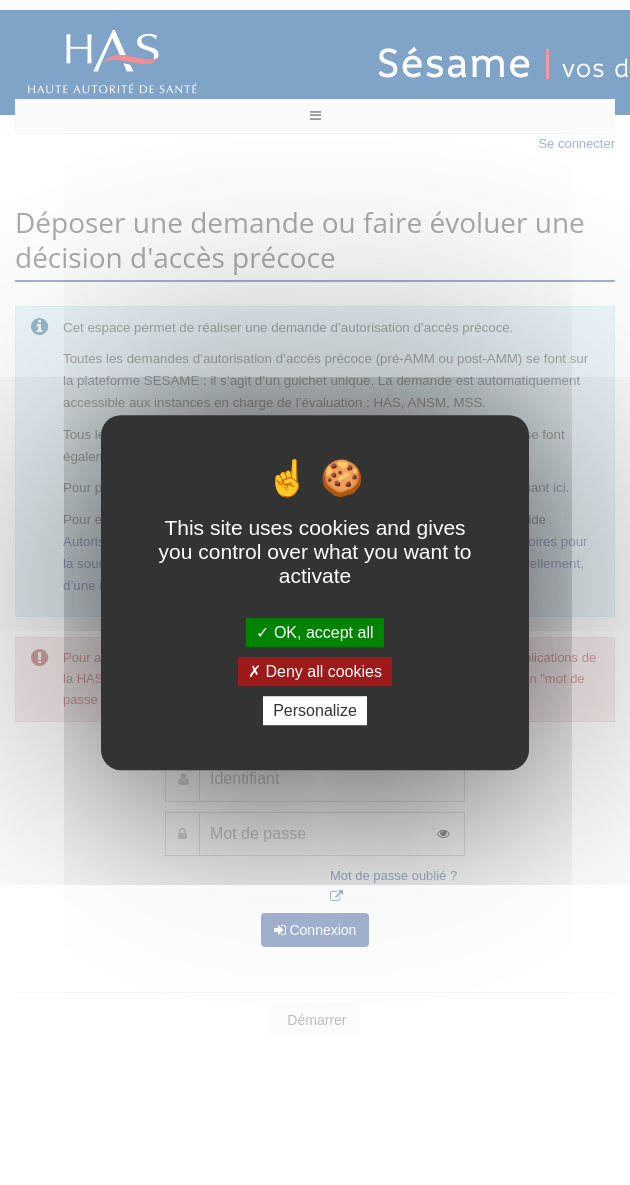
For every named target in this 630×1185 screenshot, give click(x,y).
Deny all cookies (315, 671)
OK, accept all (314, 632)
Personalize (315, 710)
